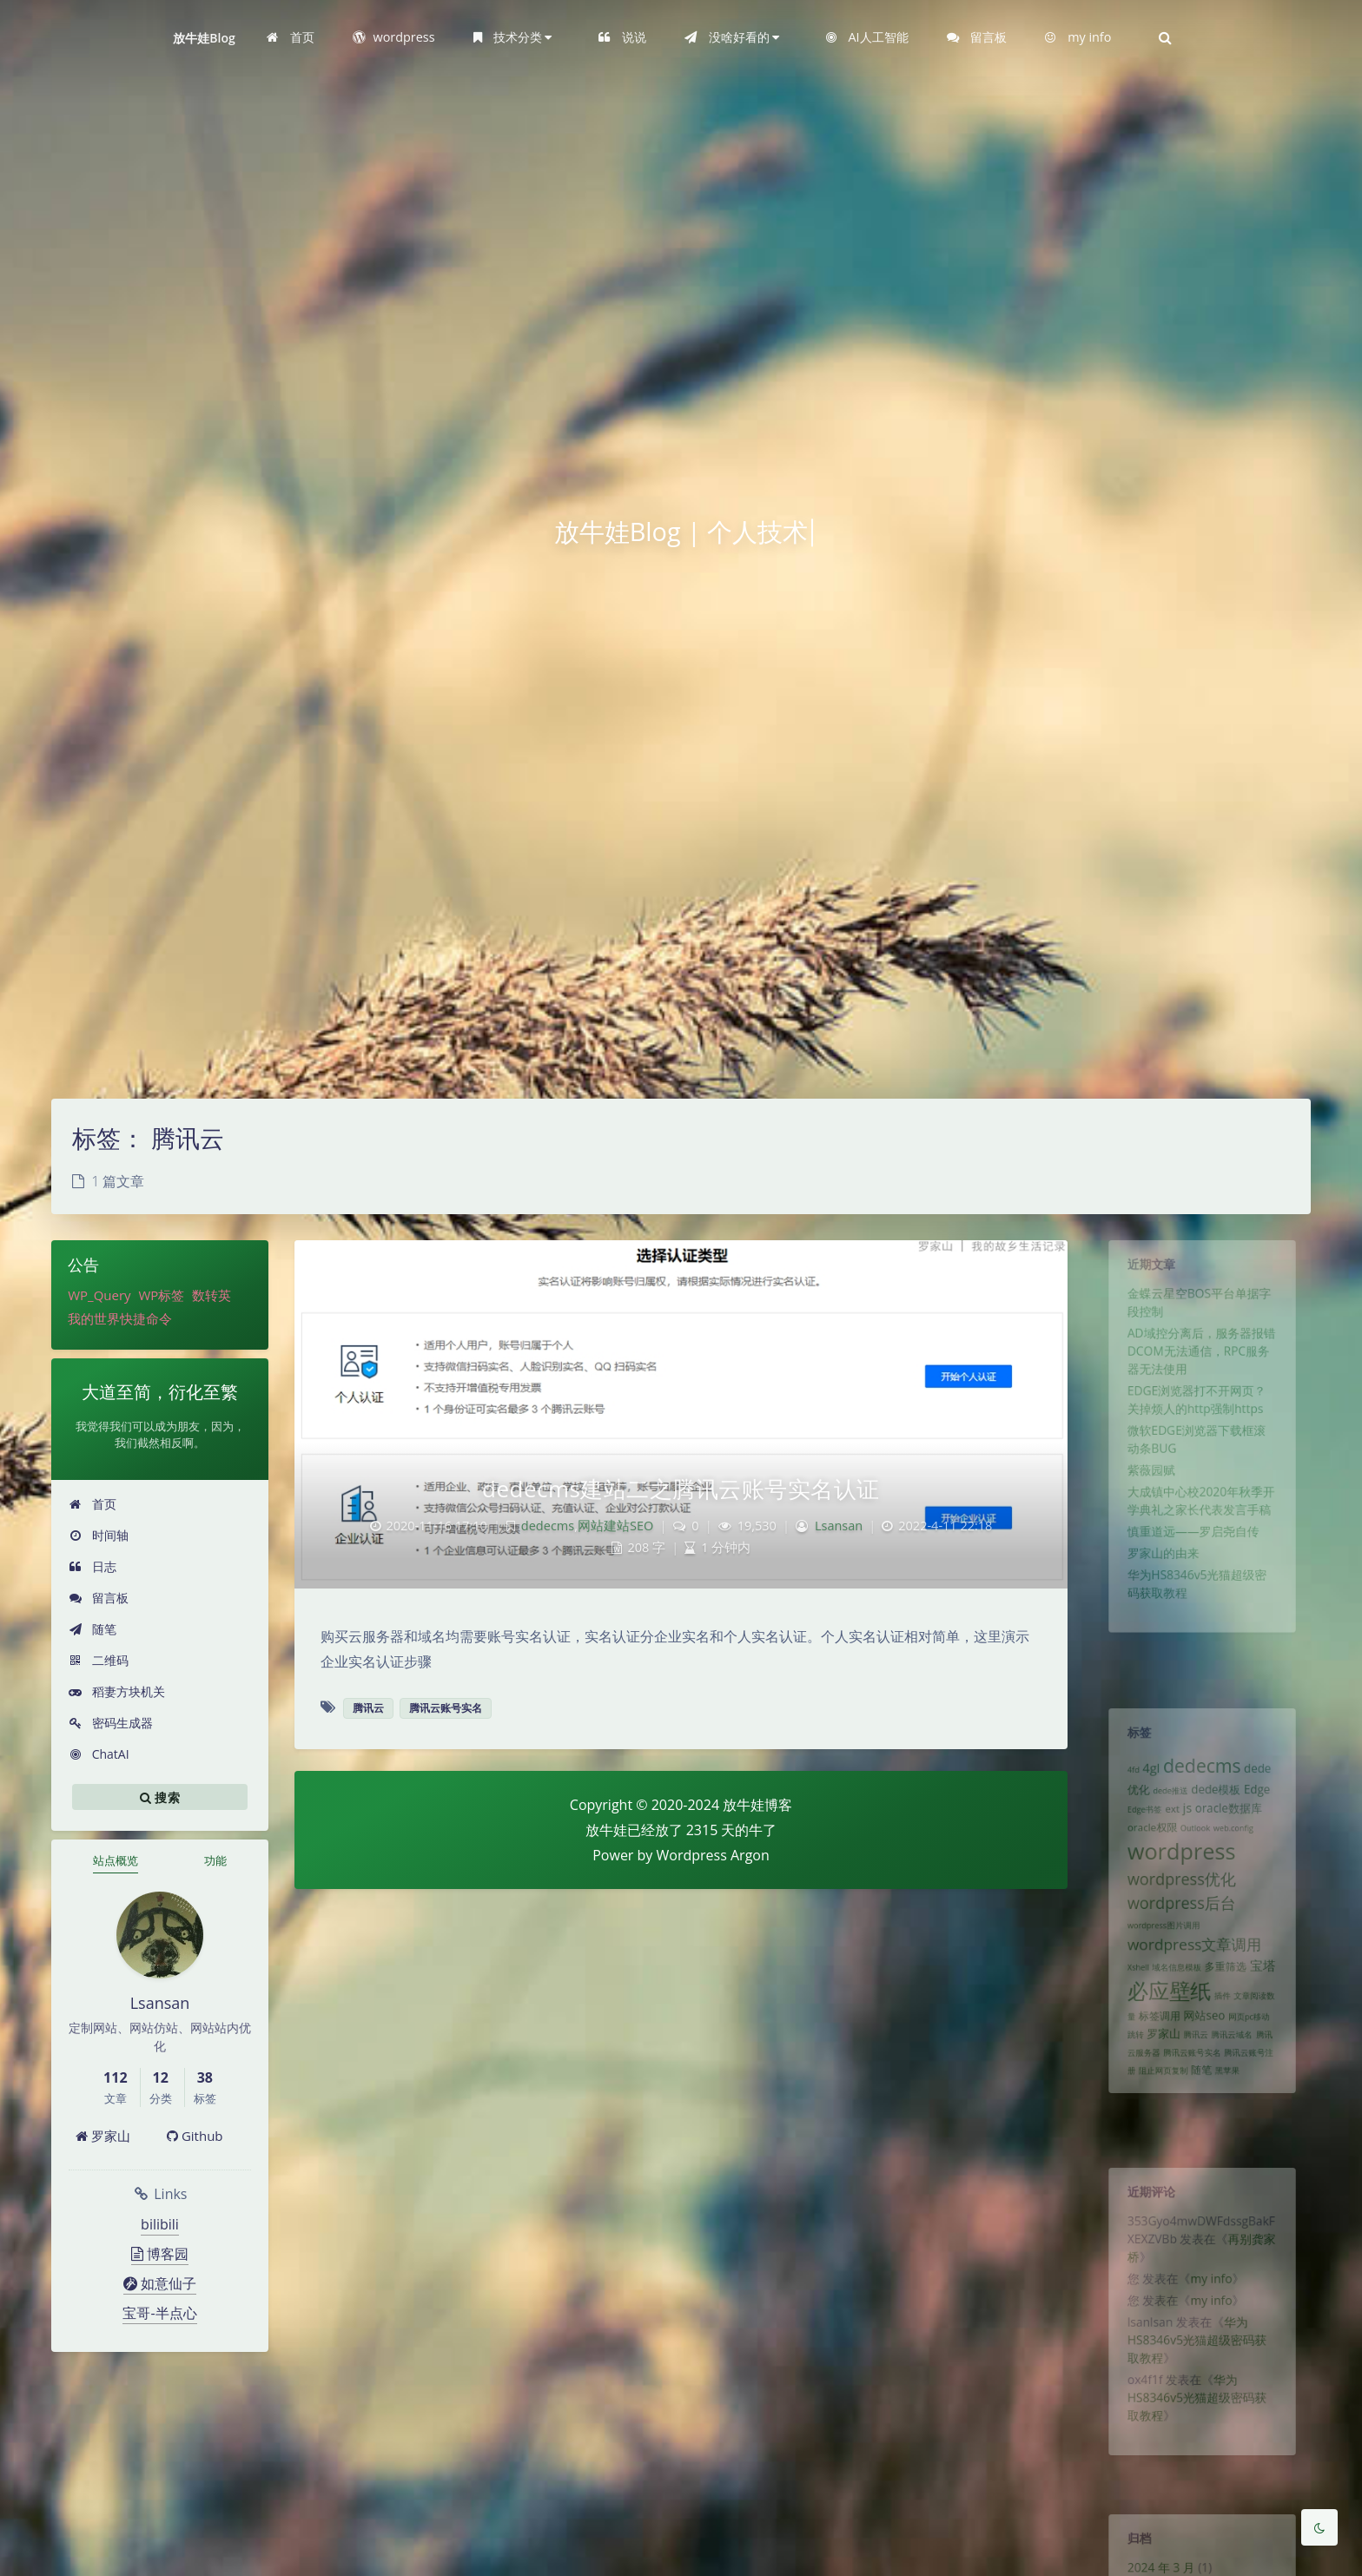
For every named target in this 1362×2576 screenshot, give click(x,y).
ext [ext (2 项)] (1167, 1825)
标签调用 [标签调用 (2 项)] (1152, 2065)
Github (195, 2135)
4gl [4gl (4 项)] (1143, 1777)
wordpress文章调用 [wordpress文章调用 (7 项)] (1193, 1982)
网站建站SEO (615, 1525)
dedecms (547, 1525)
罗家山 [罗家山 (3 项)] (1157, 2086)
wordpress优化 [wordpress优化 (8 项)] (1178, 1906)
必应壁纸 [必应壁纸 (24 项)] (1164, 2035)
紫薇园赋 (1143, 1506)
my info (1212, 2296)
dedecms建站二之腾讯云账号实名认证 (681, 1488)
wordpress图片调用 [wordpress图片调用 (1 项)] (1157, 1960)
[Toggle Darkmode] (1319, 2527)
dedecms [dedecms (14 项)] (1202, 1774)
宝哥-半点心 (159, 2312)
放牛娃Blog (204, 38)
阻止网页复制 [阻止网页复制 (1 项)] (1157, 2129)
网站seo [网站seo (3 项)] (1204, 2065)
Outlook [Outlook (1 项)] (1194, 1846)
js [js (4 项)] (1185, 1823)
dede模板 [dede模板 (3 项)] (1217, 1802)
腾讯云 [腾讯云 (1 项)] (1194, 2087)
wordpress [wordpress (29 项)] (1178, 1873)
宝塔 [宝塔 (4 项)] (1272, 2007)
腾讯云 (368, 1708)
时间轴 (99, 1535)
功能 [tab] (215, 1860)
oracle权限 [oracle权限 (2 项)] (1144, 1845)
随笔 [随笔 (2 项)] (1201, 2128)
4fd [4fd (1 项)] (1122, 1779)
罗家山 (103, 2135)
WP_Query (99, 1295)
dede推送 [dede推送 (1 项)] (1165, 1804)
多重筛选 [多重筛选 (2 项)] (1229, 2008)
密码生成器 (111, 1722)
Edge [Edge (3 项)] (1266, 1802)
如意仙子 (159, 2283)
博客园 (159, 2253)
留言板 (99, 1597)
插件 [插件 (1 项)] (1225, 2042)
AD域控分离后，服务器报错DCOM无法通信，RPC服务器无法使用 (1201, 1368)
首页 (92, 1504)
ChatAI (99, 1754)
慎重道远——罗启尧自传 (1191, 1578)
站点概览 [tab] (115, 1860)
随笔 (92, 1629)
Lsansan (839, 1525)
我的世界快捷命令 (120, 1318)
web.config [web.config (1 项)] (1238, 1846)
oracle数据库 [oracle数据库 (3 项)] (1233, 1824)
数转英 (211, 1295)
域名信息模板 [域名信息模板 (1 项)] (1172, 2009)
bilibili (160, 2224)
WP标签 (161, 1295)
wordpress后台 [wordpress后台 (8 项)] (1178, 1934)
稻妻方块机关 (117, 1691)
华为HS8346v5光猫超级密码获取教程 (1196, 2367)
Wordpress (692, 1855)
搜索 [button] (160, 1797)
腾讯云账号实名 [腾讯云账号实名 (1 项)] (1190, 2108)
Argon (750, 1855)
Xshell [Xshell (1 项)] (1128, 2009)
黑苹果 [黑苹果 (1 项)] (1231, 2129)
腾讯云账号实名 (445, 1708)
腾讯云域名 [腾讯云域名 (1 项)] (1236, 2087)
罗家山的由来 (1157, 1603)
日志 (92, 1566)
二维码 (99, 1660)
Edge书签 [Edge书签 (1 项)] (1135, 1826)
